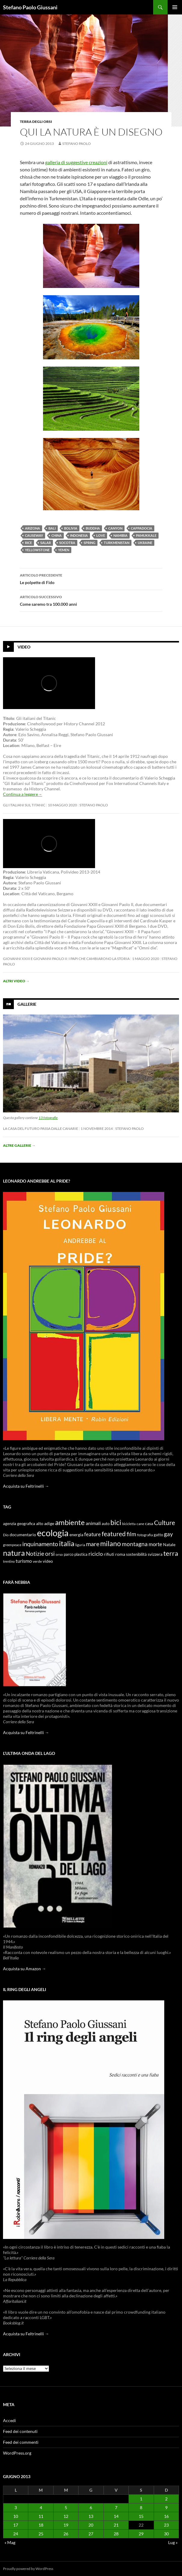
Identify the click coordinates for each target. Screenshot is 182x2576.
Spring (89, 543)
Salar (45, 543)
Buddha (93, 528)
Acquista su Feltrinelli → (26, 1486)
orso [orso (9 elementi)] (59, 1554)
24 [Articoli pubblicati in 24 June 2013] (15, 2533)
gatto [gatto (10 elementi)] (158, 1535)
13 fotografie (48, 1117)
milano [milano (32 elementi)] (110, 1543)
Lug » (172, 2542)
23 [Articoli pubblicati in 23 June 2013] (166, 2525)
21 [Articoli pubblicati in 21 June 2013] (116, 2525)
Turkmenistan (116, 543)
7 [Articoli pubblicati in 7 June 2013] (116, 2507)
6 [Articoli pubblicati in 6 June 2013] (91, 2507)
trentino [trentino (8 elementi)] (9, 1561)
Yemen (63, 550)
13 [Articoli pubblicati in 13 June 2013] (90, 2516)
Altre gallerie (19, 1145)
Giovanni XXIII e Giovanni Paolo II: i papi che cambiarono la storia (66, 958)
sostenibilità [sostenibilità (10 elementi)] (136, 1554)
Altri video (16, 981)
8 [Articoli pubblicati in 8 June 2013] (141, 2507)
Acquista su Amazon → (24, 1968)
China (56, 535)
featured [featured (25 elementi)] (114, 1533)
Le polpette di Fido (91, 578)
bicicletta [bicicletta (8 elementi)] (129, 1524)
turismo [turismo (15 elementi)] (24, 1561)
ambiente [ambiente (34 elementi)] (70, 1522)
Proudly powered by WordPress (28, 2568)
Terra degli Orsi (36, 121)
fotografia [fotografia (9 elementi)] (145, 1535)
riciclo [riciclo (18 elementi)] (95, 1553)
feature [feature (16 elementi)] (92, 1534)
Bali (52, 528)
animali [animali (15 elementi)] (93, 1523)
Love (100, 535)
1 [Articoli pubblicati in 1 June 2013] (141, 2498)
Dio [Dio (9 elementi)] (6, 1535)
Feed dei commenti (21, 2442)
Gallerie (26, 1004)
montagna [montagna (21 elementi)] (135, 1543)
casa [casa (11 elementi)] (149, 1523)
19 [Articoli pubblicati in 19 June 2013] (65, 2525)
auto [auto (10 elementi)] (106, 1523)
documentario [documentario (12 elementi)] (23, 1534)
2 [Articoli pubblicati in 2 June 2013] (166, 2498)
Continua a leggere (22, 794)
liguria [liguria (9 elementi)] (80, 1545)
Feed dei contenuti (20, 2431)
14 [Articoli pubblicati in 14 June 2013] (116, 2516)
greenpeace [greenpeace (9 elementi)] (12, 1545)
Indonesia (79, 535)
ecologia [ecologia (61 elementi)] (53, 1532)
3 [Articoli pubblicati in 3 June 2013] (15, 2507)
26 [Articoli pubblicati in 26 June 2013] (65, 2533)
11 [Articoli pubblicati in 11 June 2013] (41, 2516)
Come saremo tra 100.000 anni (91, 600)
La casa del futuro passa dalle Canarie (40, 1128)
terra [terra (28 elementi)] (170, 1553)
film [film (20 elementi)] (131, 1533)
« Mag (10, 2542)
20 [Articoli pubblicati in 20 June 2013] (90, 2525)
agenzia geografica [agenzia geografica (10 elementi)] (19, 1523)
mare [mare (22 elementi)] (92, 1543)
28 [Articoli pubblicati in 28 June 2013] (116, 2533)
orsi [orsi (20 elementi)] (50, 1553)
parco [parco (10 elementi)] (68, 1554)
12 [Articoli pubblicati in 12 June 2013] (65, 2516)
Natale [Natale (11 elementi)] (169, 1544)
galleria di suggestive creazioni (76, 162)
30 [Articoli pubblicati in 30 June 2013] (166, 2533)
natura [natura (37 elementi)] (14, 1553)
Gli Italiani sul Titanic (24, 805)
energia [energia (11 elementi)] (76, 1534)
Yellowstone (37, 550)
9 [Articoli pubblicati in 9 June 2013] (166, 2507)
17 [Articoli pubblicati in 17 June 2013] (15, 2525)
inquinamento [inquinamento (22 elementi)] (40, 1543)
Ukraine (145, 543)
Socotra (67, 543)
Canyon (115, 528)
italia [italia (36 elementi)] (66, 1543)
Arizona (32, 528)
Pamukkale (146, 535)
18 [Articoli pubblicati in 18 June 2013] (41, 2525)
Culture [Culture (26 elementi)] (164, 1523)
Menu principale (175, 7)
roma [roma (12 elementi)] (120, 1554)
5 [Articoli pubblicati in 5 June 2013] (66, 2507)
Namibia (120, 535)
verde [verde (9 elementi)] (37, 1561)
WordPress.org (17, 2453)
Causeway (34, 535)
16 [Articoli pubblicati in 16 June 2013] (166, 2516)
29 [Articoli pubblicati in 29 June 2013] (141, 2533)
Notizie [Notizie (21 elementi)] (35, 1553)
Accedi (9, 2420)
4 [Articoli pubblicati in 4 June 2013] (41, 2507)
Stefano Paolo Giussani (30, 7)
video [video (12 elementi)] (48, 1561)
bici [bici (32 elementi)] (115, 1522)
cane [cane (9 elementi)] (140, 1523)
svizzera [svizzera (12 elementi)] (155, 1554)
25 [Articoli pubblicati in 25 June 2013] (41, 2533)
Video (23, 646)
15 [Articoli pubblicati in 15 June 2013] (141, 2516)
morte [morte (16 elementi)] (155, 1544)
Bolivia (70, 528)
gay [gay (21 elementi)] (168, 1533)
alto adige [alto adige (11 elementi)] (45, 1523)
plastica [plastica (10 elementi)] (81, 1554)
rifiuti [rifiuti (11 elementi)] (109, 1554)
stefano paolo (76, 143)
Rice (28, 543)
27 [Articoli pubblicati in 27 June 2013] (90, 2533)
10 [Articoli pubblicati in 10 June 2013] (15, 2516)
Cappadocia (141, 528)
